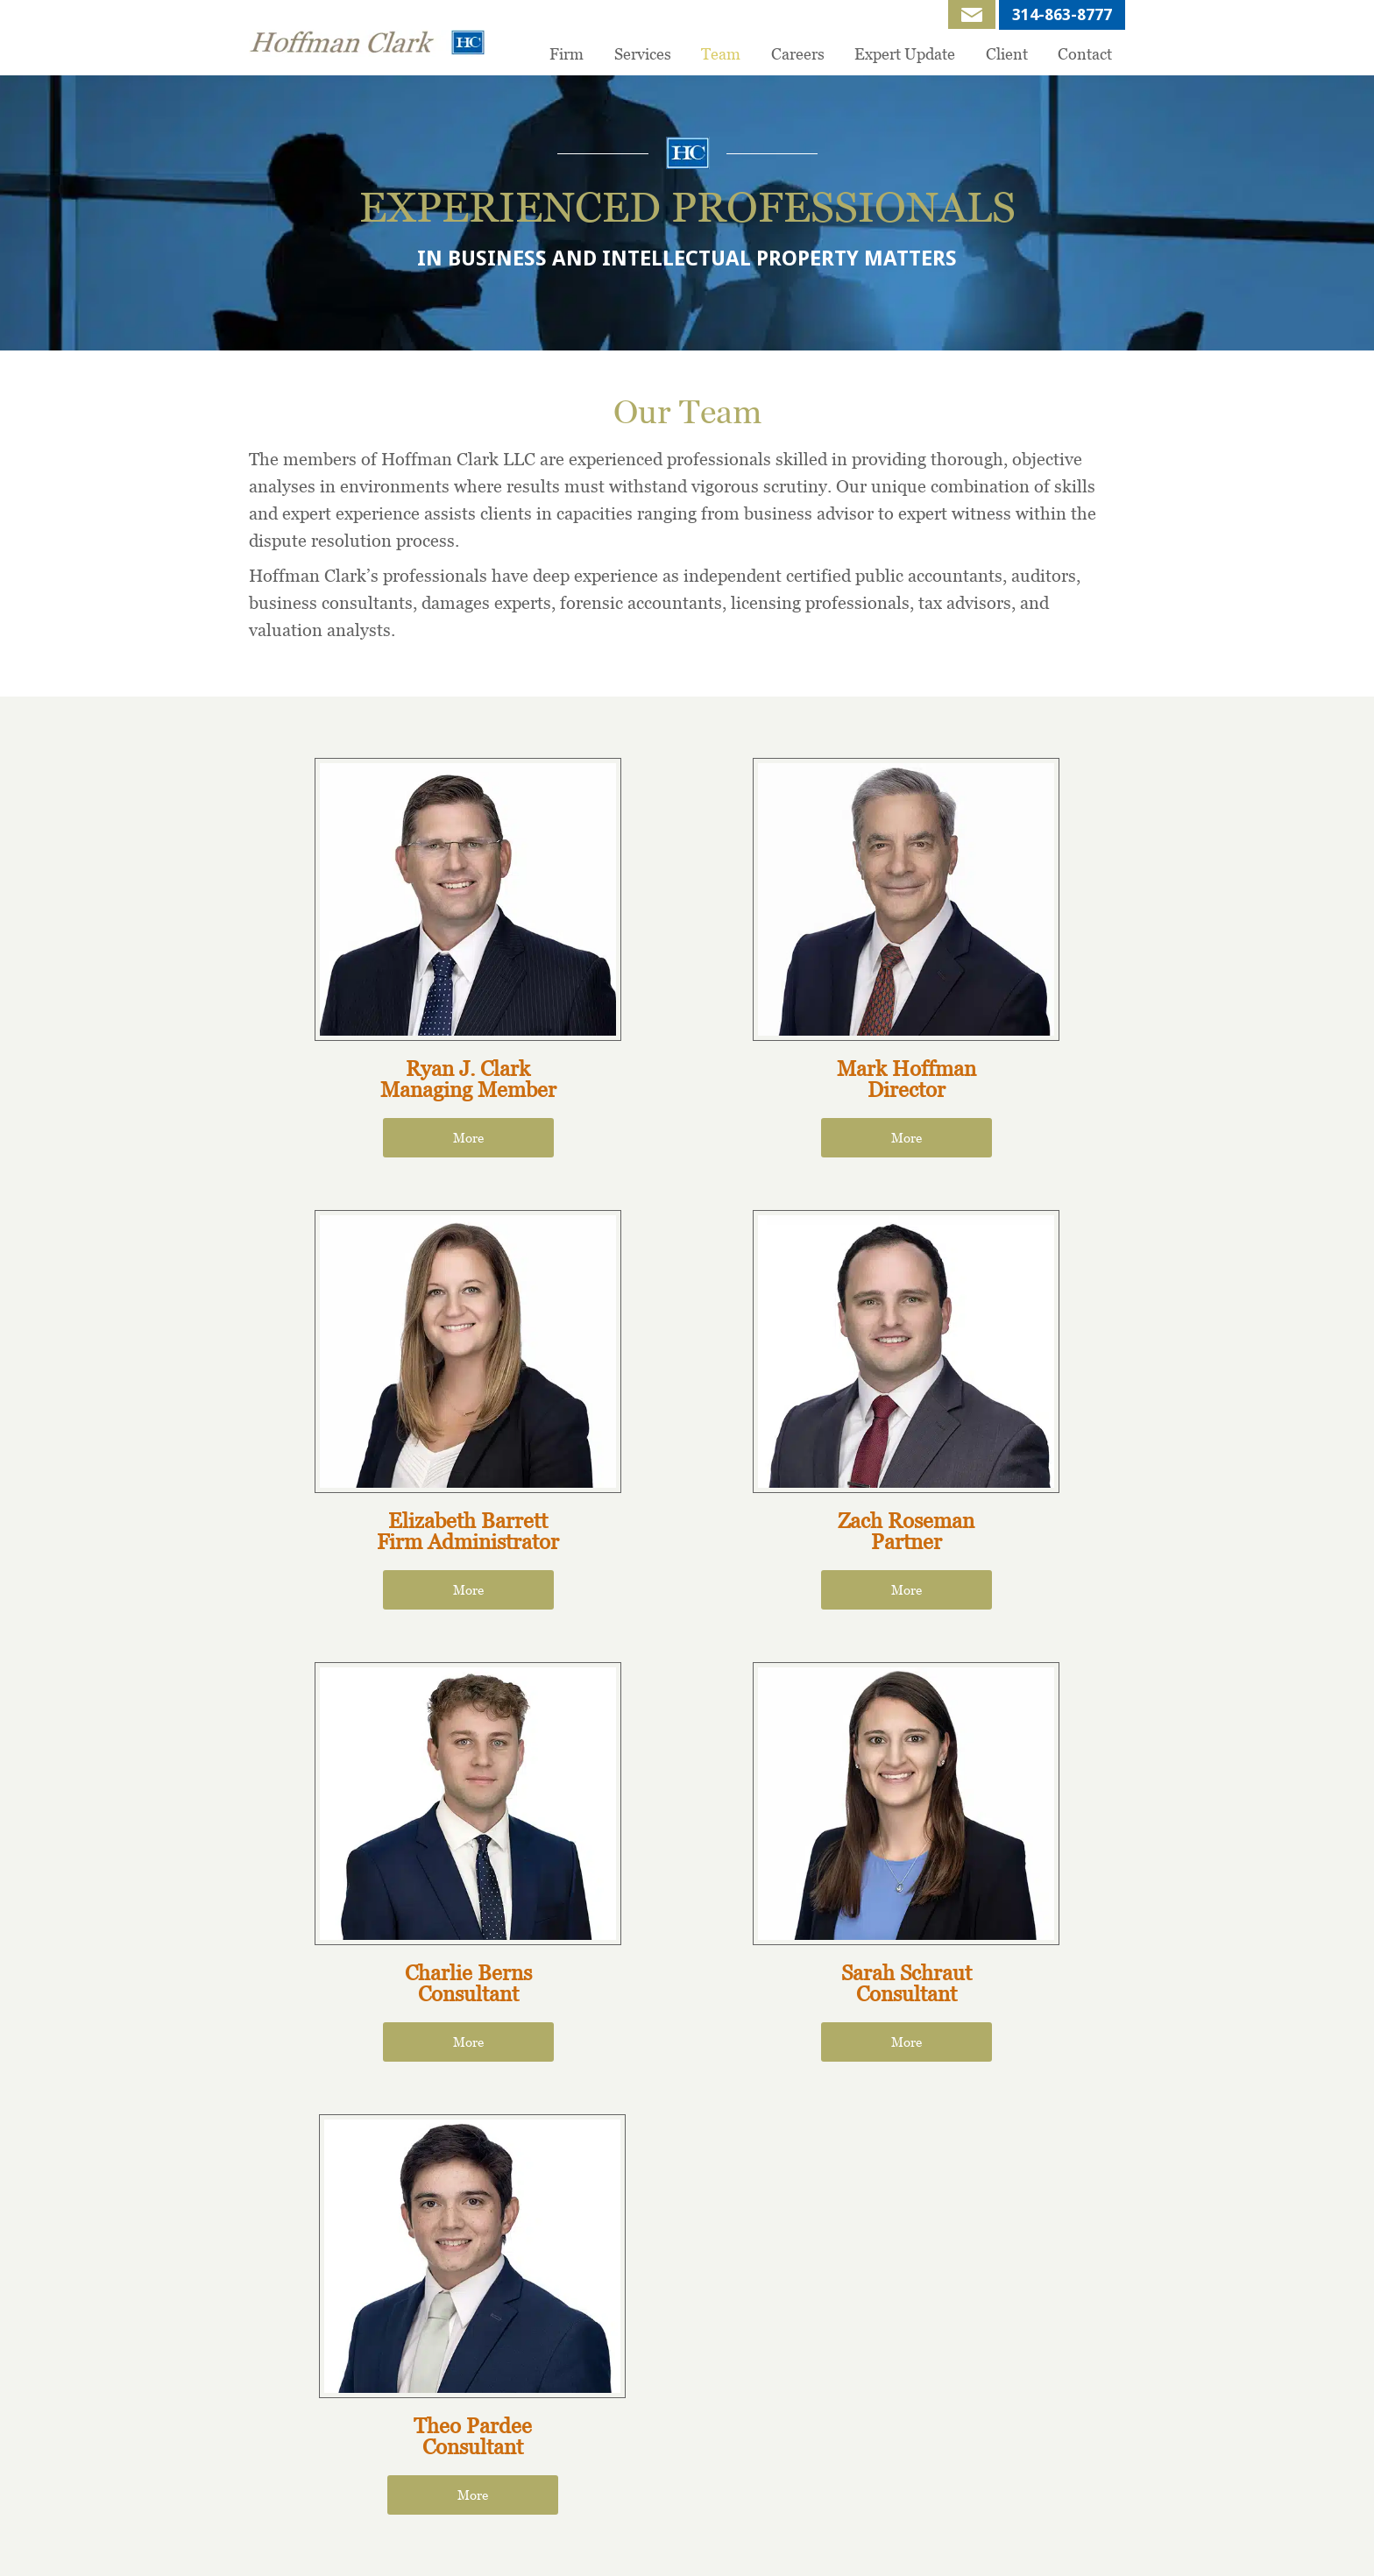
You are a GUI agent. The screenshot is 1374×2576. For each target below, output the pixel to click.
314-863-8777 (1062, 14)
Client (1007, 54)
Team (720, 54)
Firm (566, 54)
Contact (1085, 54)
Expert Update (904, 54)
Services (642, 54)
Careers (798, 54)
